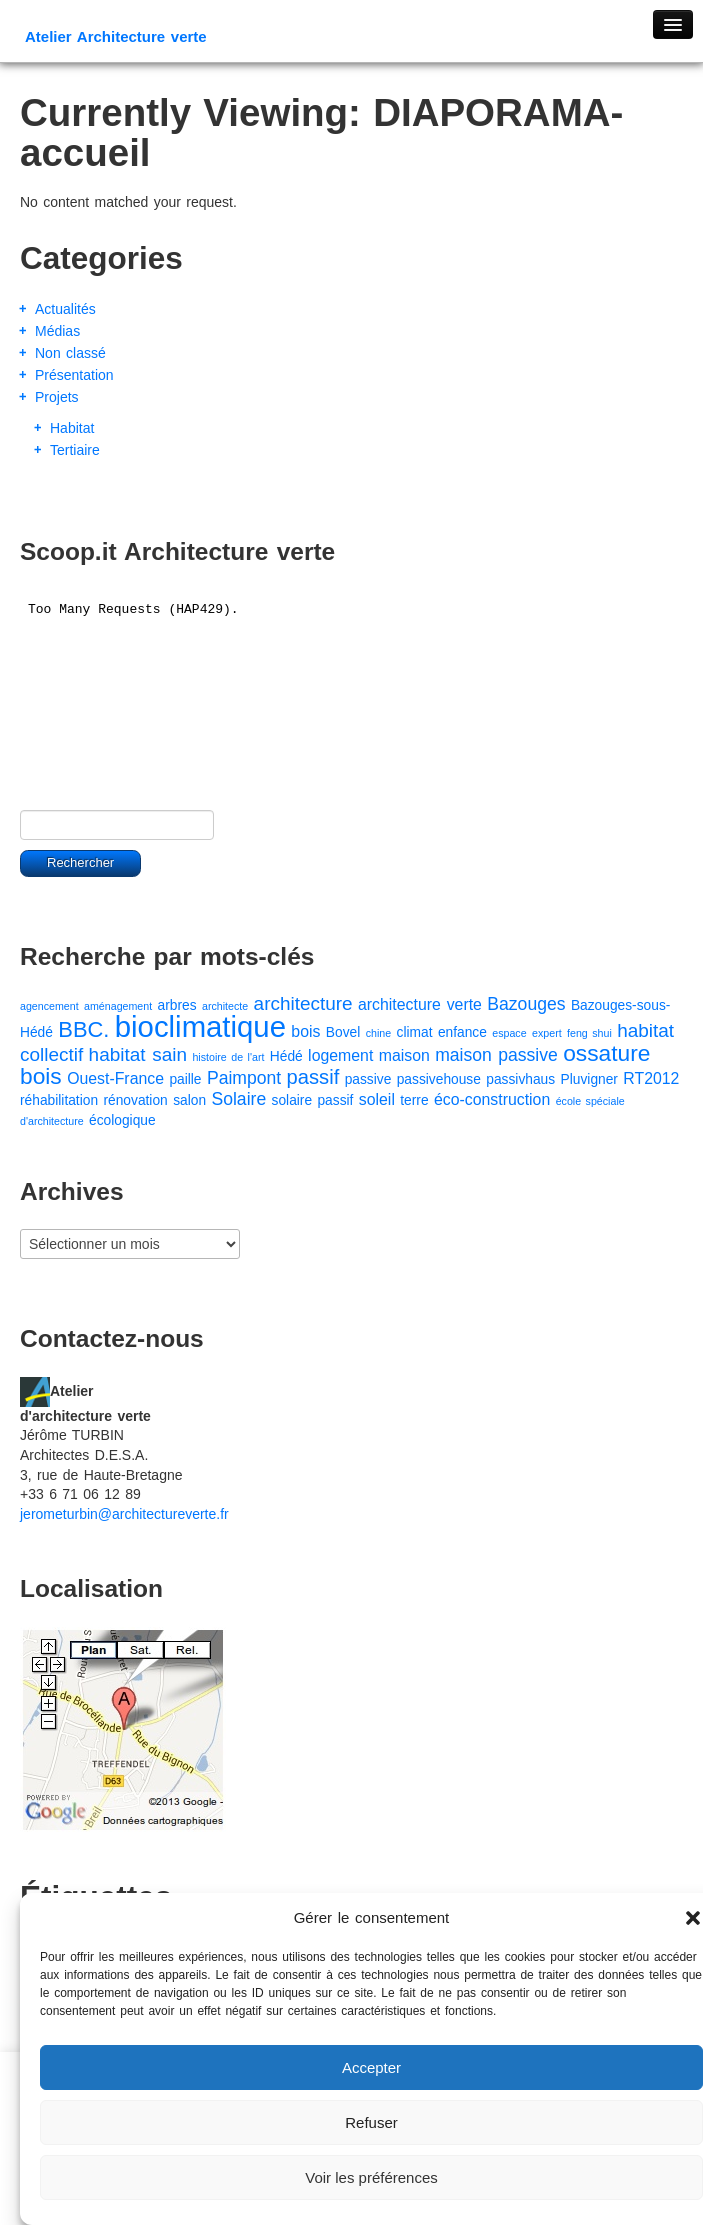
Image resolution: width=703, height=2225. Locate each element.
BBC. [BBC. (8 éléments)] (83, 1029)
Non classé (70, 353)
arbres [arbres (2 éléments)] (177, 1005)
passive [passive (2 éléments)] (368, 1079)
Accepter (371, 2067)
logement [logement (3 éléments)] (340, 1055)
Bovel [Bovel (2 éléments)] (343, 1032)
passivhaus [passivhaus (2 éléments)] (520, 1079)
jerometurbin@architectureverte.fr (124, 1514)
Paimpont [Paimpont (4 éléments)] (244, 1078)
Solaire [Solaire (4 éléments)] (238, 1099)
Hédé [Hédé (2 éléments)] (286, 1056)
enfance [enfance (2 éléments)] (462, 1032)
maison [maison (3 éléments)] (404, 1055)
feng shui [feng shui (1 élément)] (589, 1033)
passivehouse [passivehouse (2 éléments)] (439, 1079)
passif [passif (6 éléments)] (313, 1077)
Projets (57, 397)
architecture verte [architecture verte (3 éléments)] (420, 1004)
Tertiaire (75, 450)
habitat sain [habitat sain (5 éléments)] (138, 1054)
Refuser (371, 2122)
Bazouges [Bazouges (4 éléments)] (526, 1004)
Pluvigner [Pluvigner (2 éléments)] (589, 1079)
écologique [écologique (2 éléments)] (122, 1120)
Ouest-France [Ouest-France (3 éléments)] (115, 1078)
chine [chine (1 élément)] (378, 1033)
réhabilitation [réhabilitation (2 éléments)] (59, 1100)
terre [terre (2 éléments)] (414, 1100)
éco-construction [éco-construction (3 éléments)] (492, 1099)
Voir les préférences (371, 2177)
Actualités (65, 309)
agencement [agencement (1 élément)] (49, 1006)
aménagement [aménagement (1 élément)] (118, 1006)
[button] (693, 1918)
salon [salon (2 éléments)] (189, 1100)
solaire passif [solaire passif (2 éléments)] (313, 1100)
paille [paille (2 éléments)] (185, 1079)
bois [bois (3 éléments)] (305, 1031)
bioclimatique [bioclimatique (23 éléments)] (200, 1026)
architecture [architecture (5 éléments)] (303, 1003)
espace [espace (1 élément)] (509, 1033)
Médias (57, 331)
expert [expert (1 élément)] (547, 1033)
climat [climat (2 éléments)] (415, 1032)
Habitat (72, 428)
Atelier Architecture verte (116, 36)
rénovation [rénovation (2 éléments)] (135, 1100)
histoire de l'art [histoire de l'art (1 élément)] (228, 1057)
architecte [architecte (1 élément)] (225, 1006)
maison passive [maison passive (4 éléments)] (496, 1055)
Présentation (74, 375)
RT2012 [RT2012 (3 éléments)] (651, 1078)
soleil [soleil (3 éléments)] (377, 1099)
